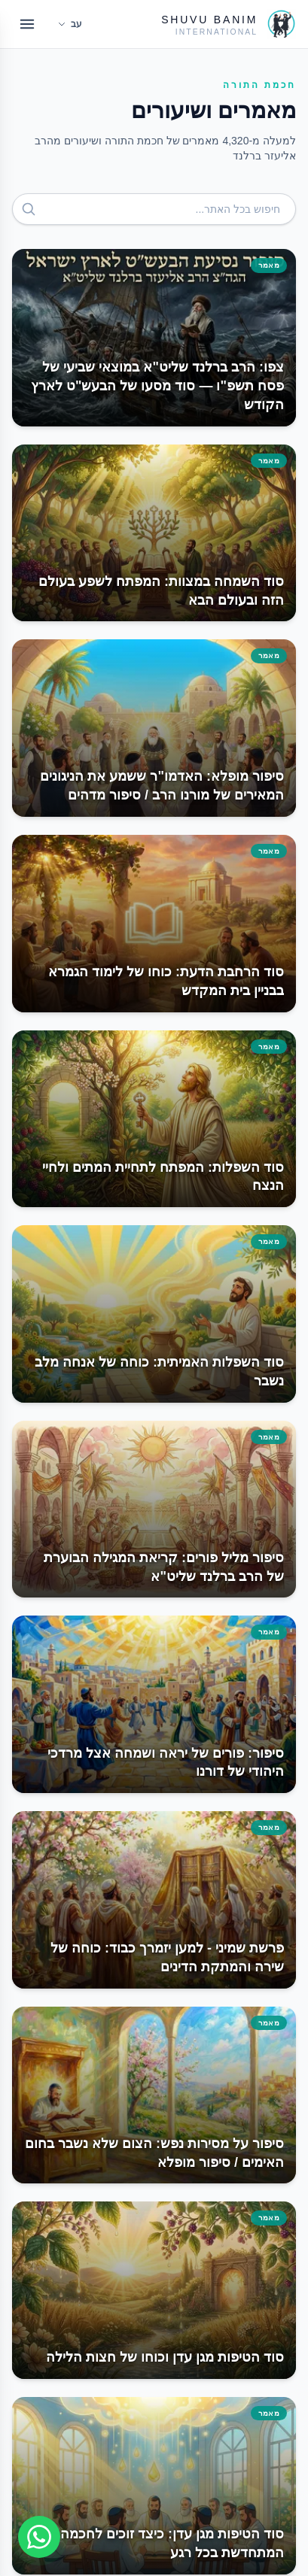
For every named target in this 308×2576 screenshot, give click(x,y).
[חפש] (28, 209)
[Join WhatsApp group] (39, 2537)
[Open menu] (27, 24)
